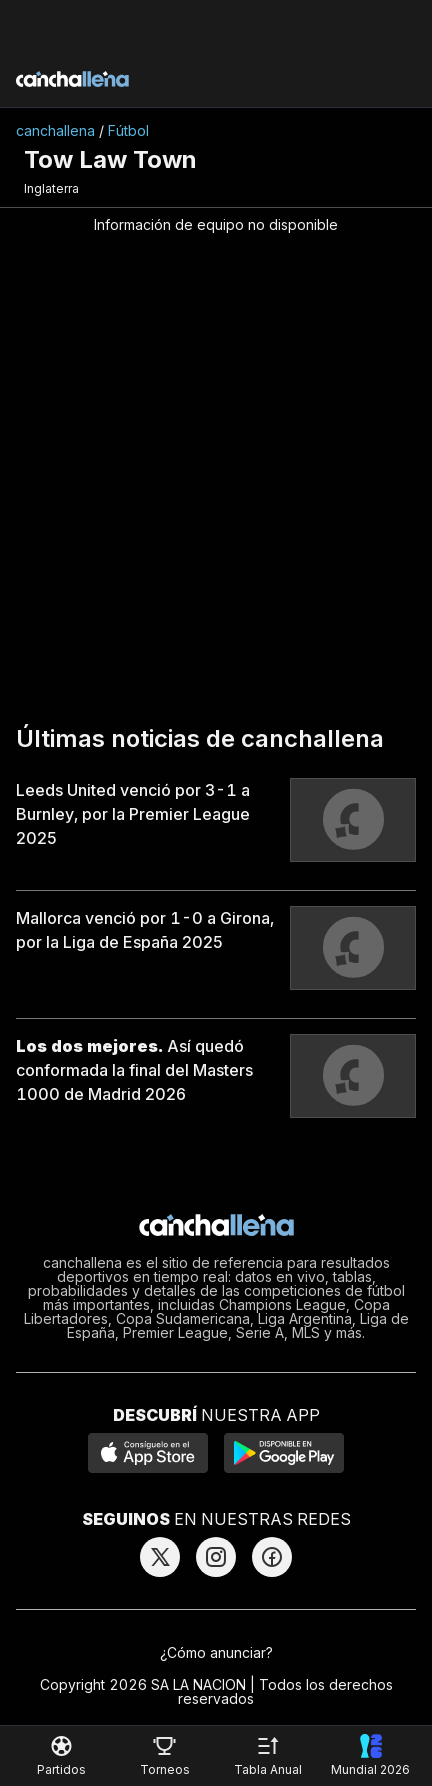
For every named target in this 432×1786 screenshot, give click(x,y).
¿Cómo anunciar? (216, 1652)
